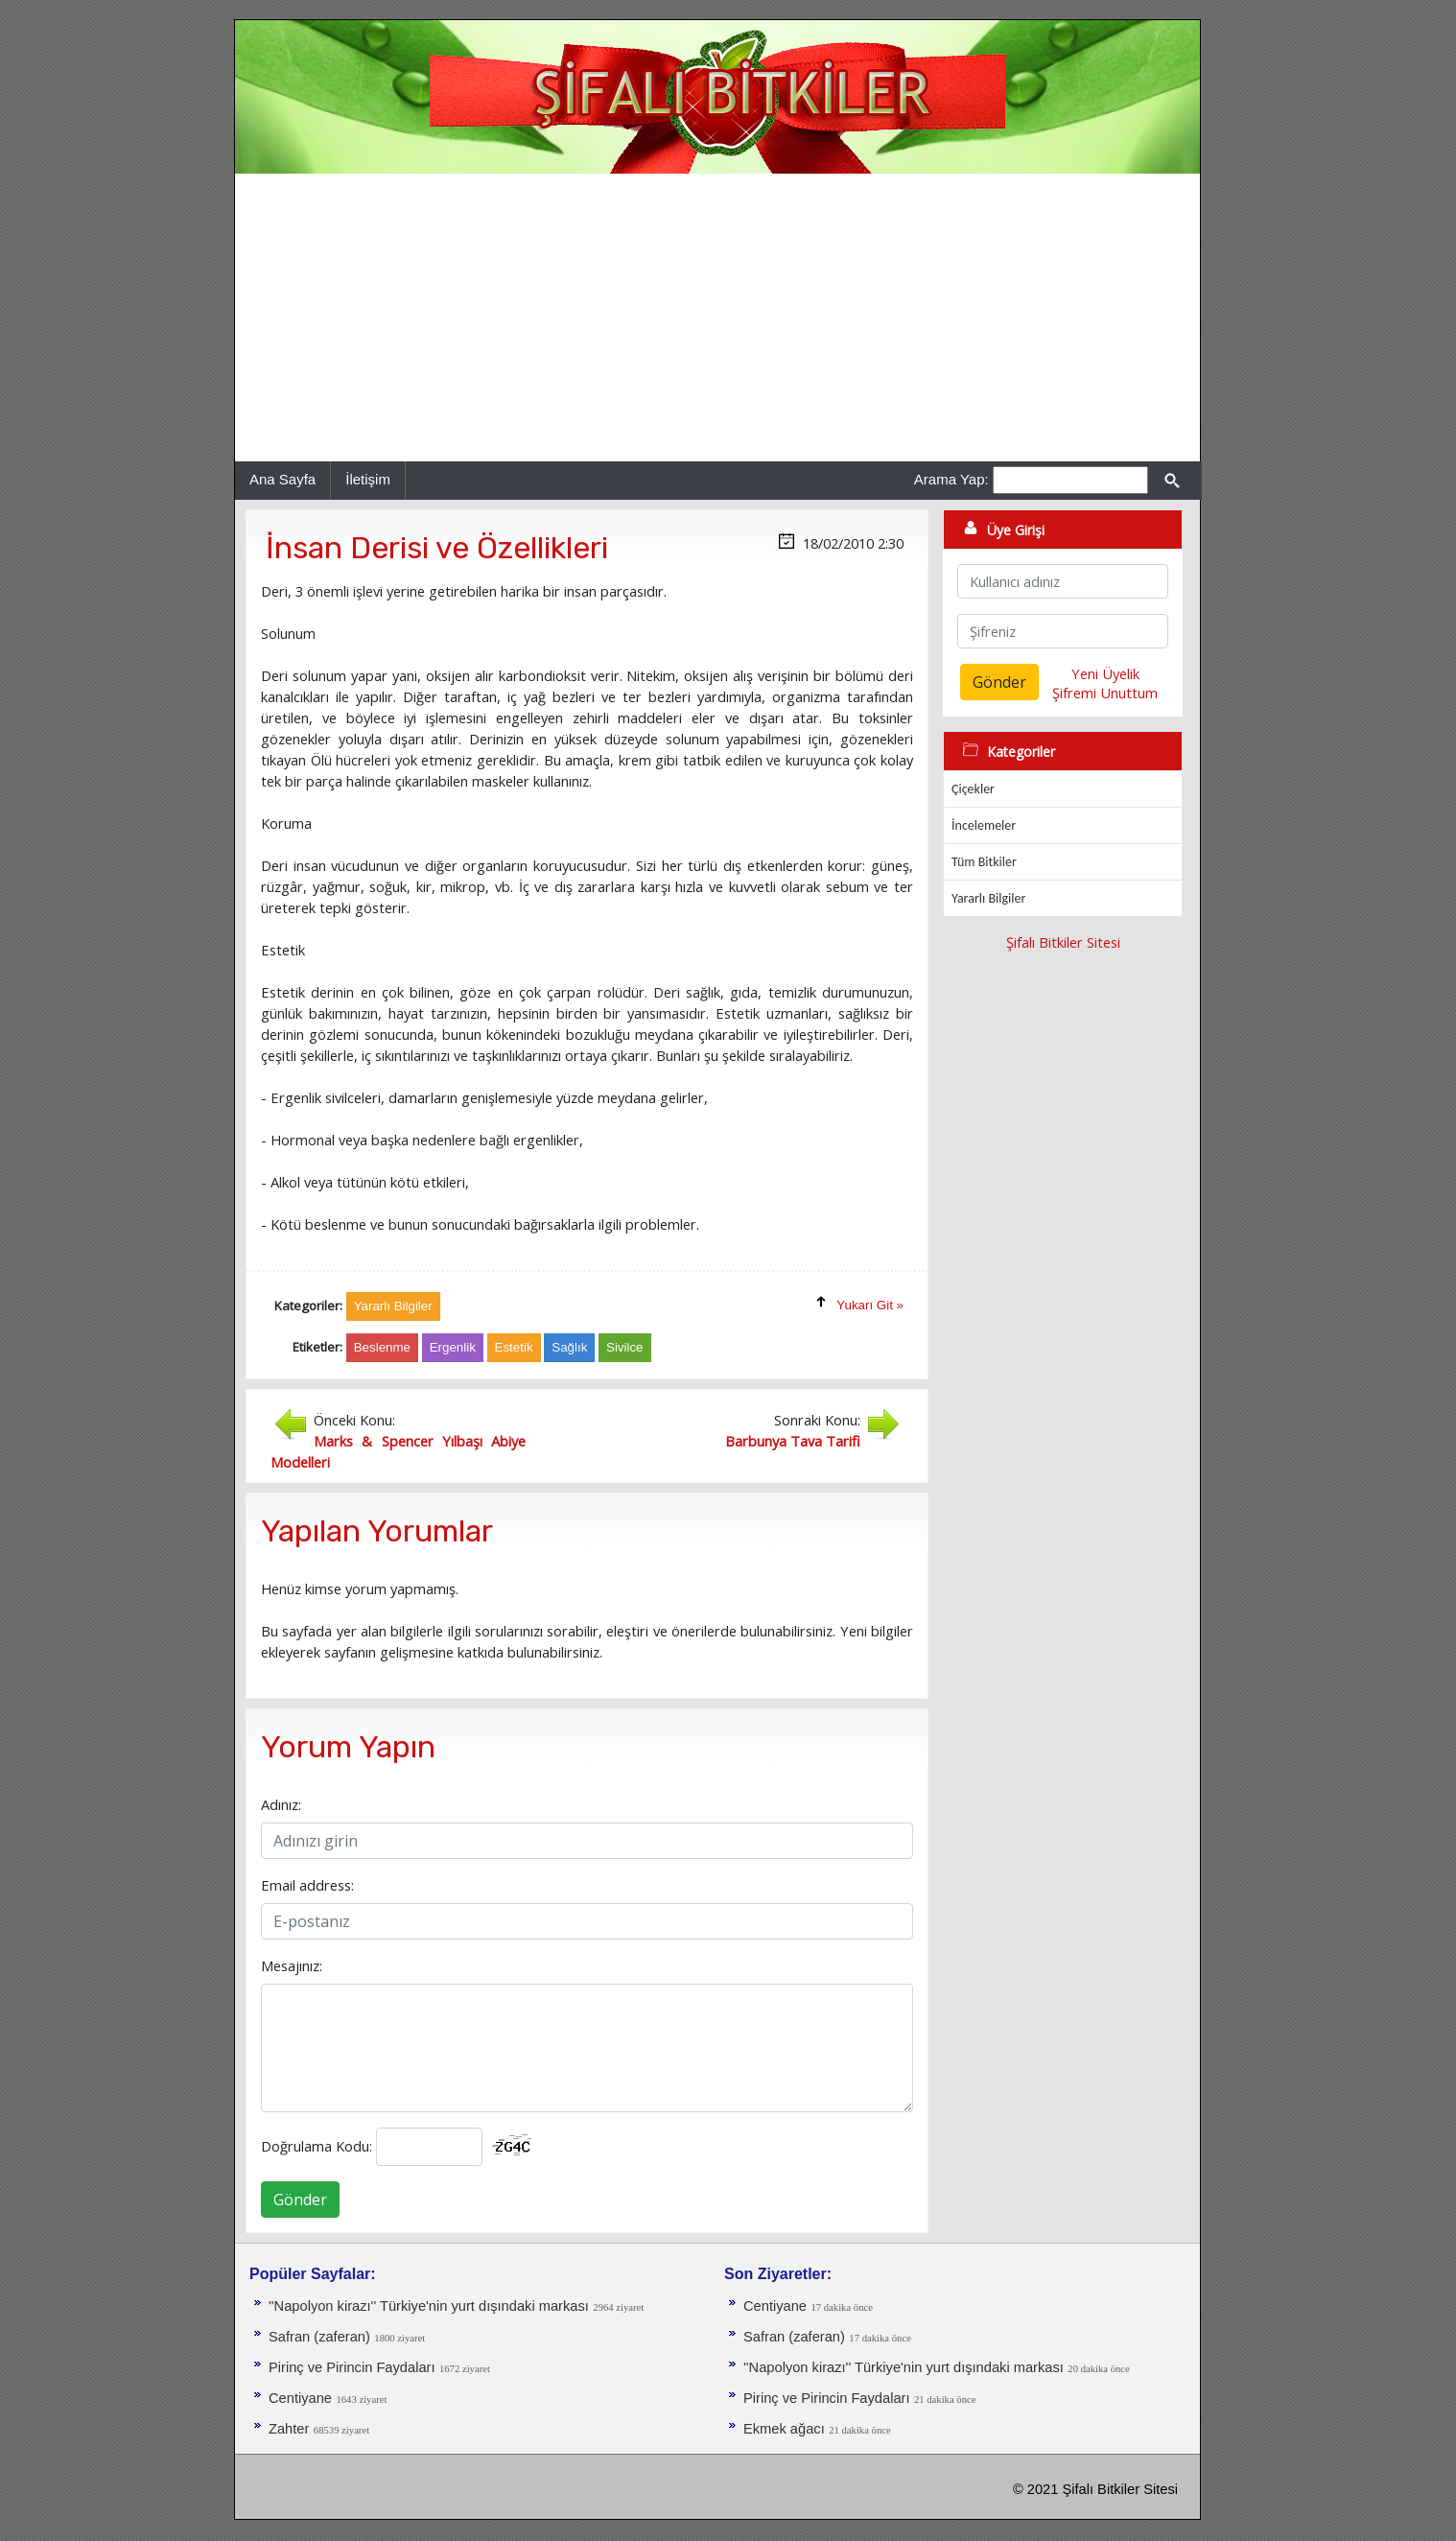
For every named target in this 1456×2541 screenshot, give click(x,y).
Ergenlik (453, 1347)
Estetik (514, 1347)
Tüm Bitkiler (984, 862)
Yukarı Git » (870, 1305)
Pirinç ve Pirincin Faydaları (352, 2367)
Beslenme (382, 1347)
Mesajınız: (291, 1965)
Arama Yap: (951, 479)
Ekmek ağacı (784, 2428)
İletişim (367, 479)
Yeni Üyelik (1105, 673)
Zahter (289, 2428)
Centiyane (300, 2398)
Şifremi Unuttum (1105, 692)
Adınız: (281, 1804)
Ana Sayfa (282, 479)
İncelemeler (983, 825)
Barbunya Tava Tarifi (792, 1440)
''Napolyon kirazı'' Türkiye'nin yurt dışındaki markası (429, 2306)
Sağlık (569, 1347)
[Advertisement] (717, 317)
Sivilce (625, 1347)
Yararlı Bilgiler (988, 898)
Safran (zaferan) (319, 2336)
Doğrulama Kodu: (316, 2145)
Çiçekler (973, 789)
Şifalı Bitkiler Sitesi (1063, 942)
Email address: (307, 1884)
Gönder (300, 2199)
